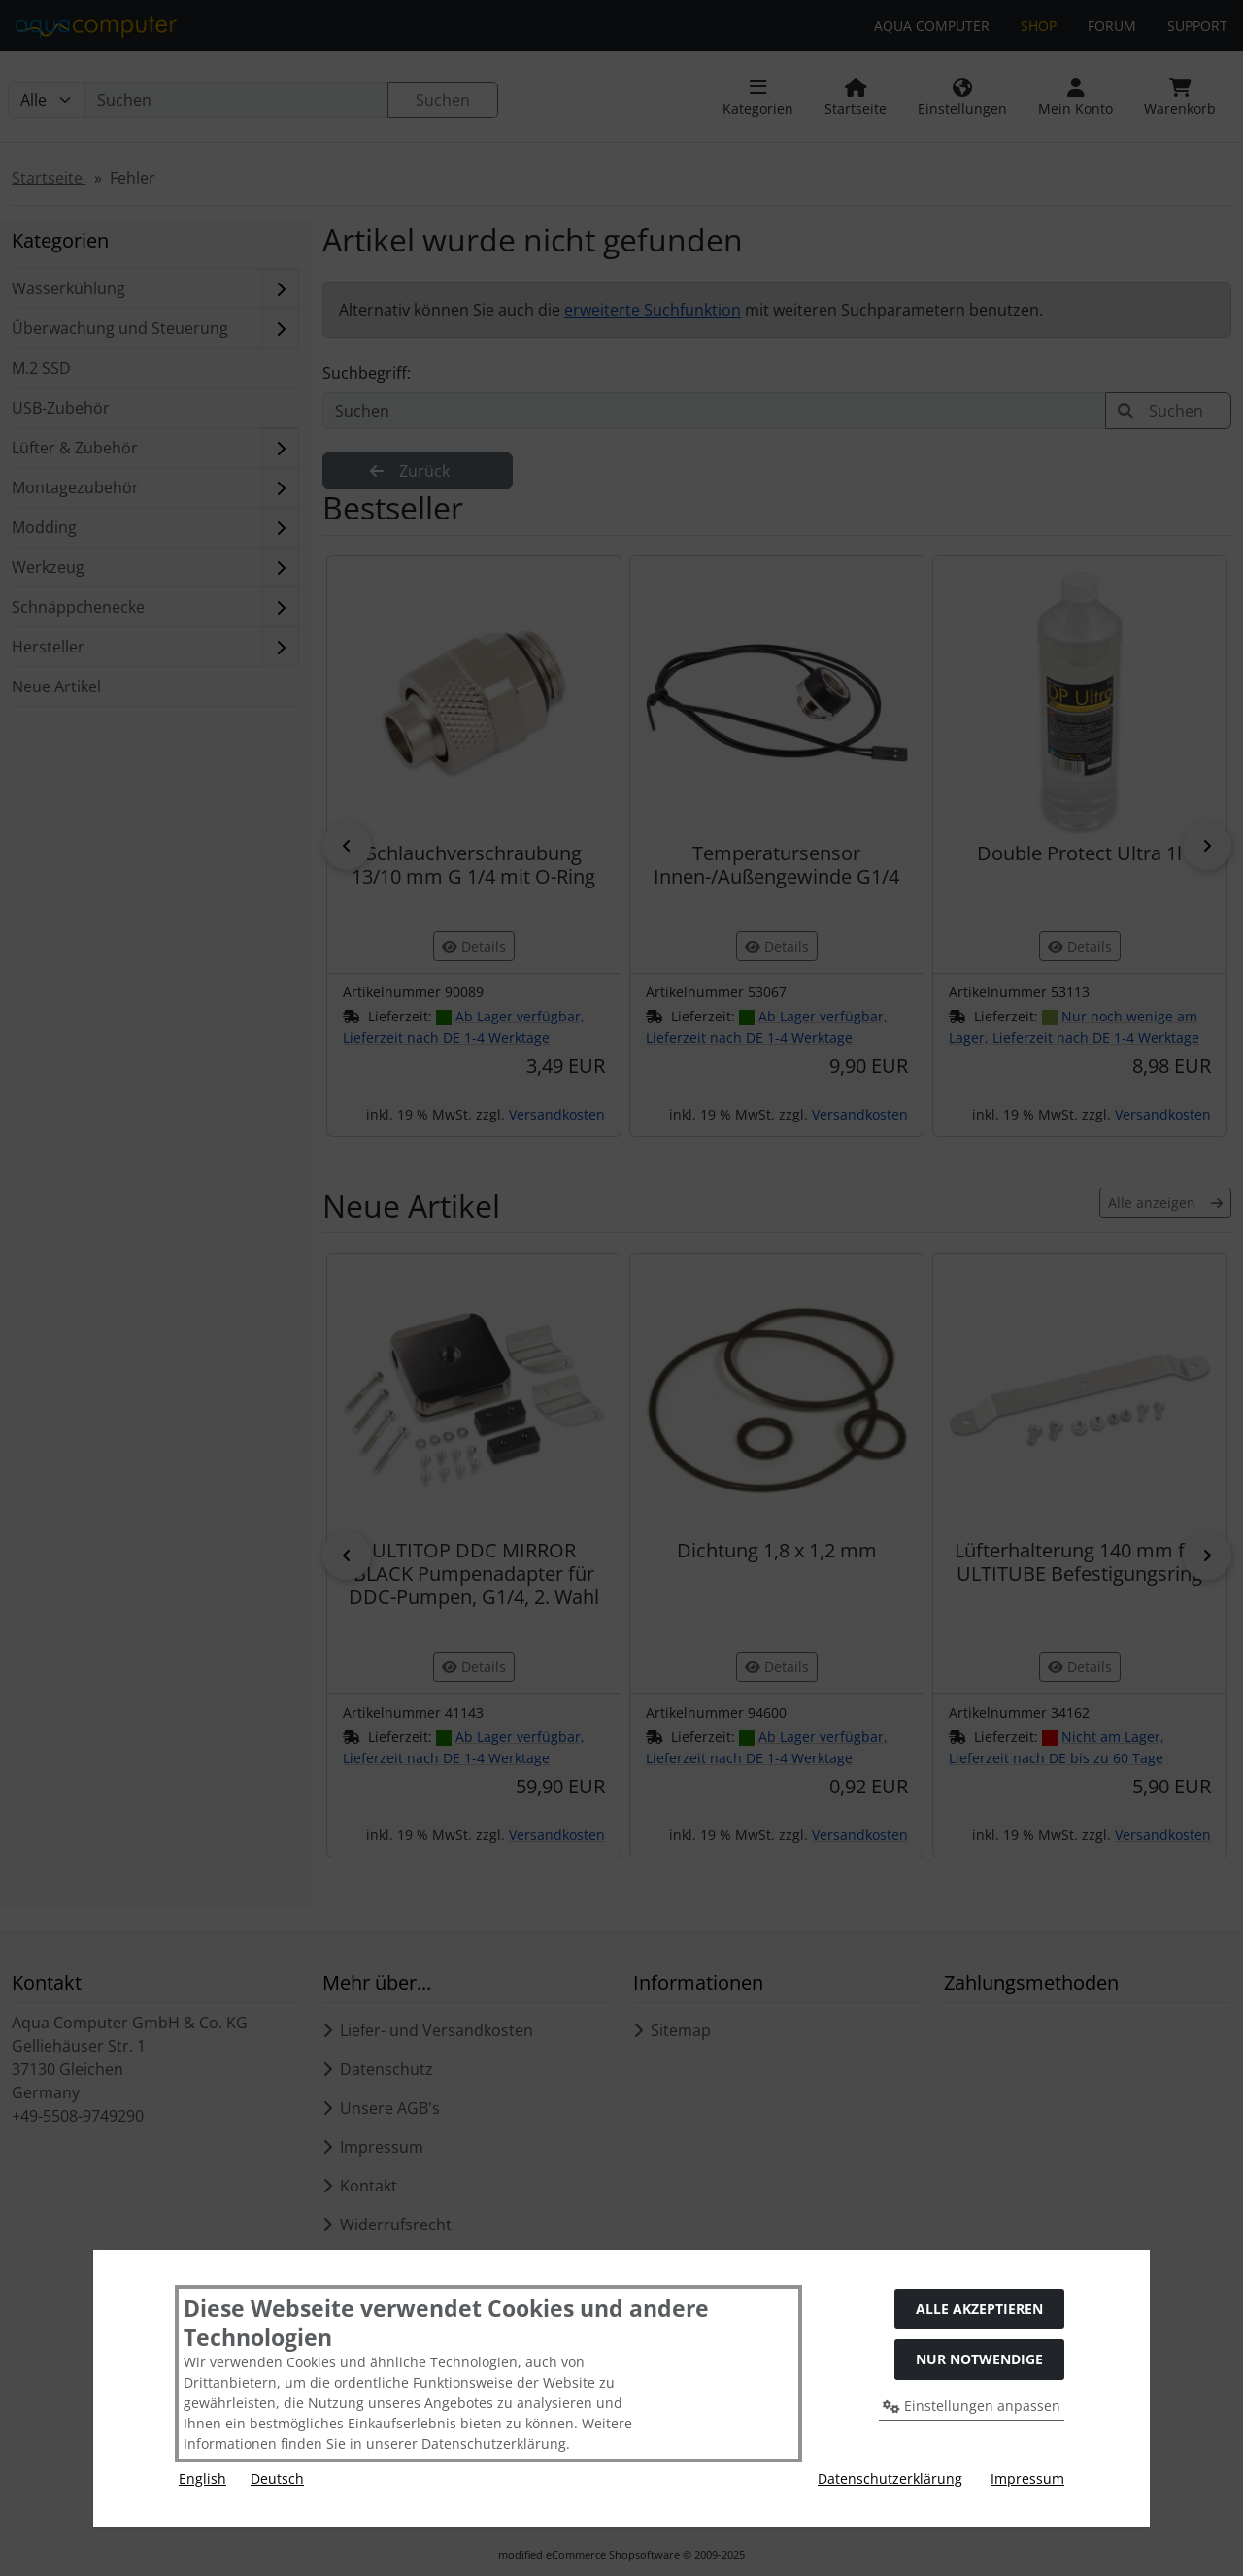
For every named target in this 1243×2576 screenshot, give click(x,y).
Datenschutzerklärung (890, 2478)
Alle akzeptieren (979, 2308)
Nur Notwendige (979, 2359)
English (202, 2478)
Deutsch (277, 2478)
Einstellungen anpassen (971, 2405)
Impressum (1027, 2478)
